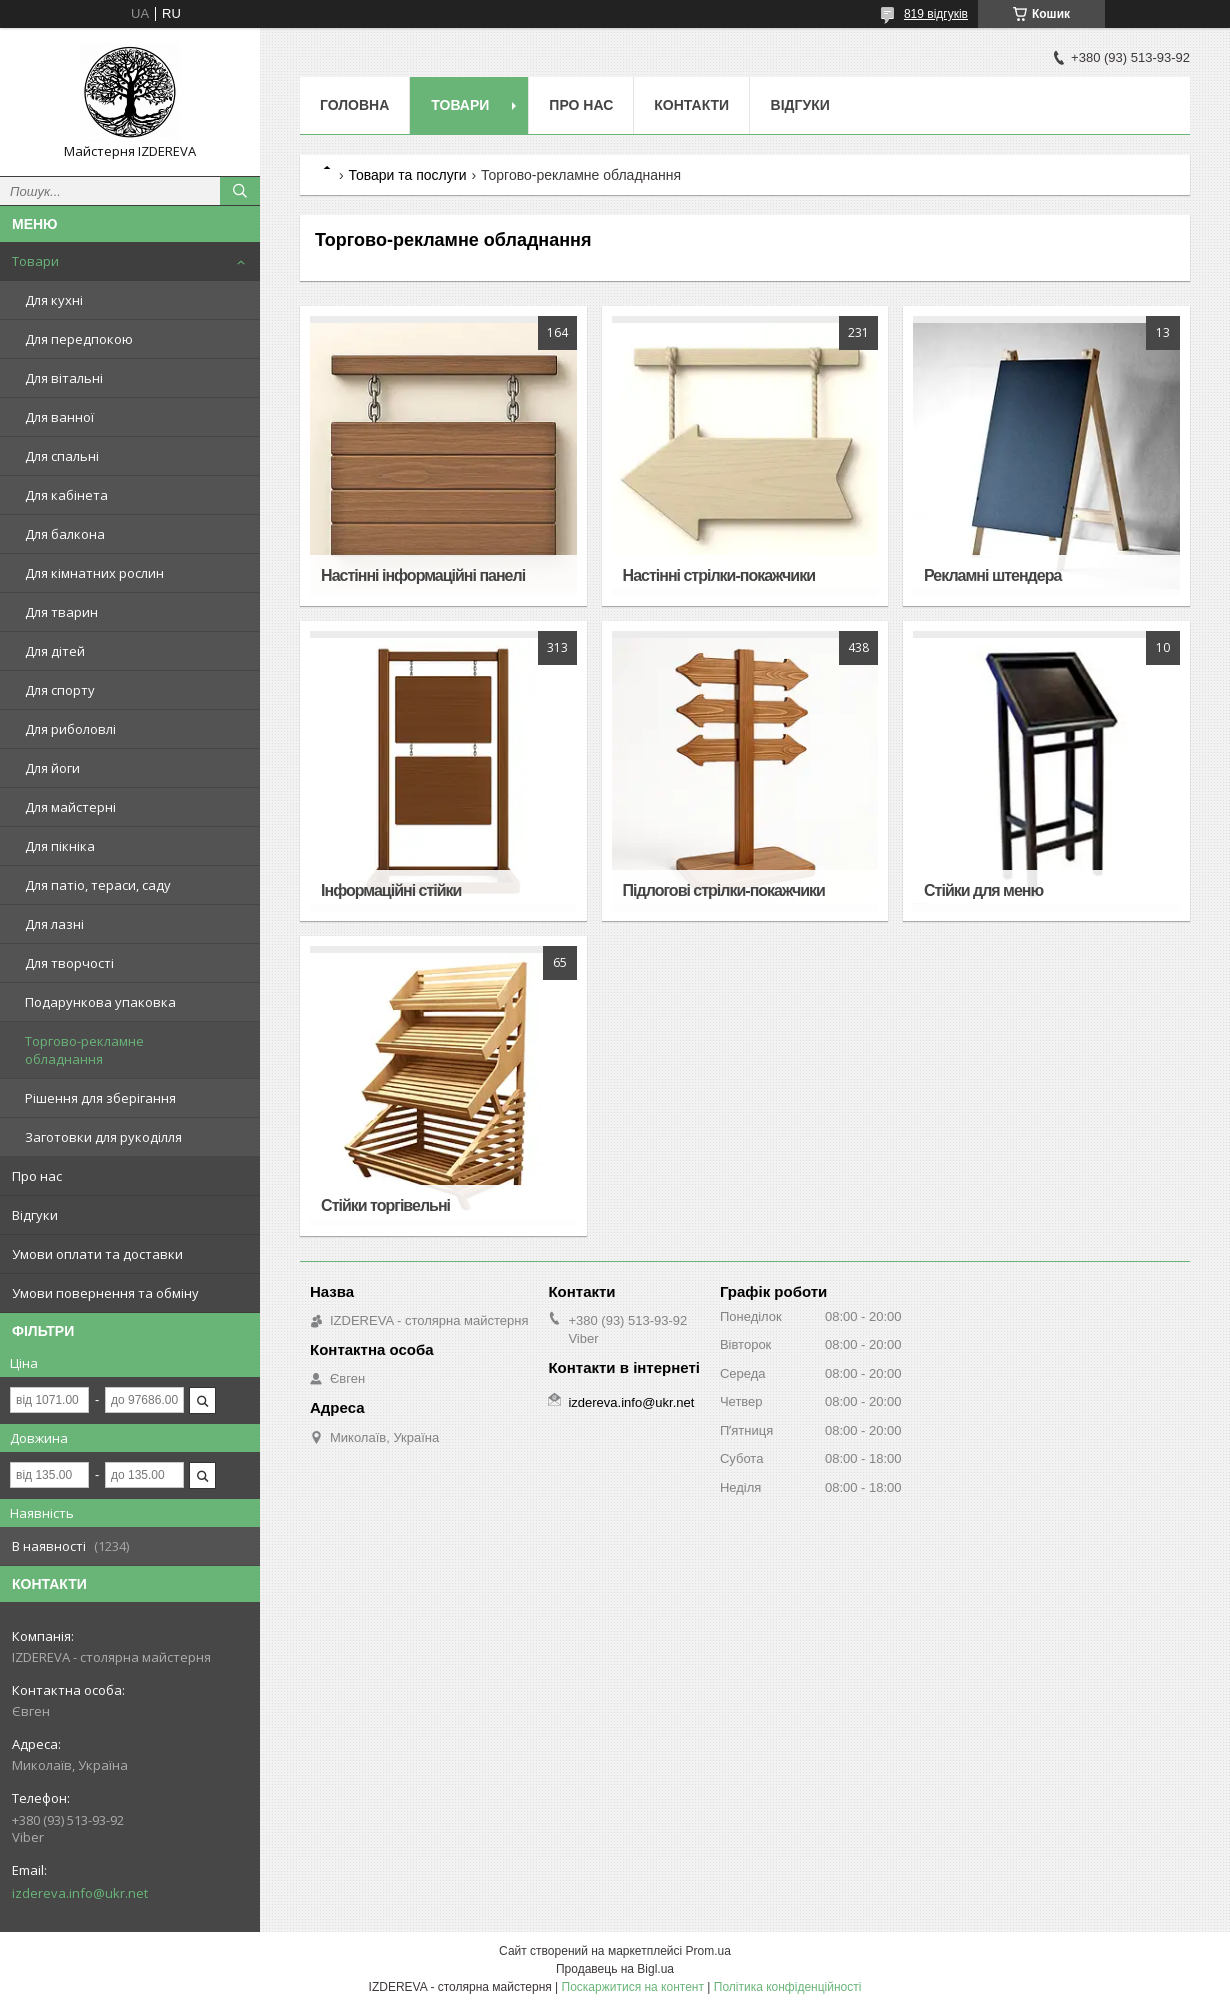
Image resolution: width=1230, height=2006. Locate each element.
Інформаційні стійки (391, 890)
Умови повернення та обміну (105, 1293)
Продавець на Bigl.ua (615, 1969)
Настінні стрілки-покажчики (719, 575)
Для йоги (52, 768)
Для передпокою (79, 339)
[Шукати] (240, 191)
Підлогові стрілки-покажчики (724, 890)
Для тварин (61, 612)
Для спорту (60, 690)
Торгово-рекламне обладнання (84, 1050)
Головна (354, 105)
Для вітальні (64, 378)
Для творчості (69, 963)
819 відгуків (936, 14)
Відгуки (35, 1215)
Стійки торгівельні (385, 1205)
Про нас (37, 1176)
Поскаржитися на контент (633, 1987)
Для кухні (54, 300)
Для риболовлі (70, 729)
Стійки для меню (983, 890)
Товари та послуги (407, 175)
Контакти (691, 105)
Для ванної (59, 417)
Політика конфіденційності (788, 1987)
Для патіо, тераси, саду (98, 885)
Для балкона (65, 534)
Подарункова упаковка (100, 1002)
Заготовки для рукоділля (103, 1137)
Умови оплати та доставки (97, 1254)
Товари (35, 261)
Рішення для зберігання (100, 1098)
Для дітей (55, 651)
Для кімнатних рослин (94, 573)
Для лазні (54, 924)
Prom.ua (708, 1951)
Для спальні (62, 456)
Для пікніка (60, 846)
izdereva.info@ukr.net (80, 1893)
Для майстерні (70, 807)
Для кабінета (66, 495)
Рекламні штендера (992, 575)
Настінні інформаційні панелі (423, 575)
